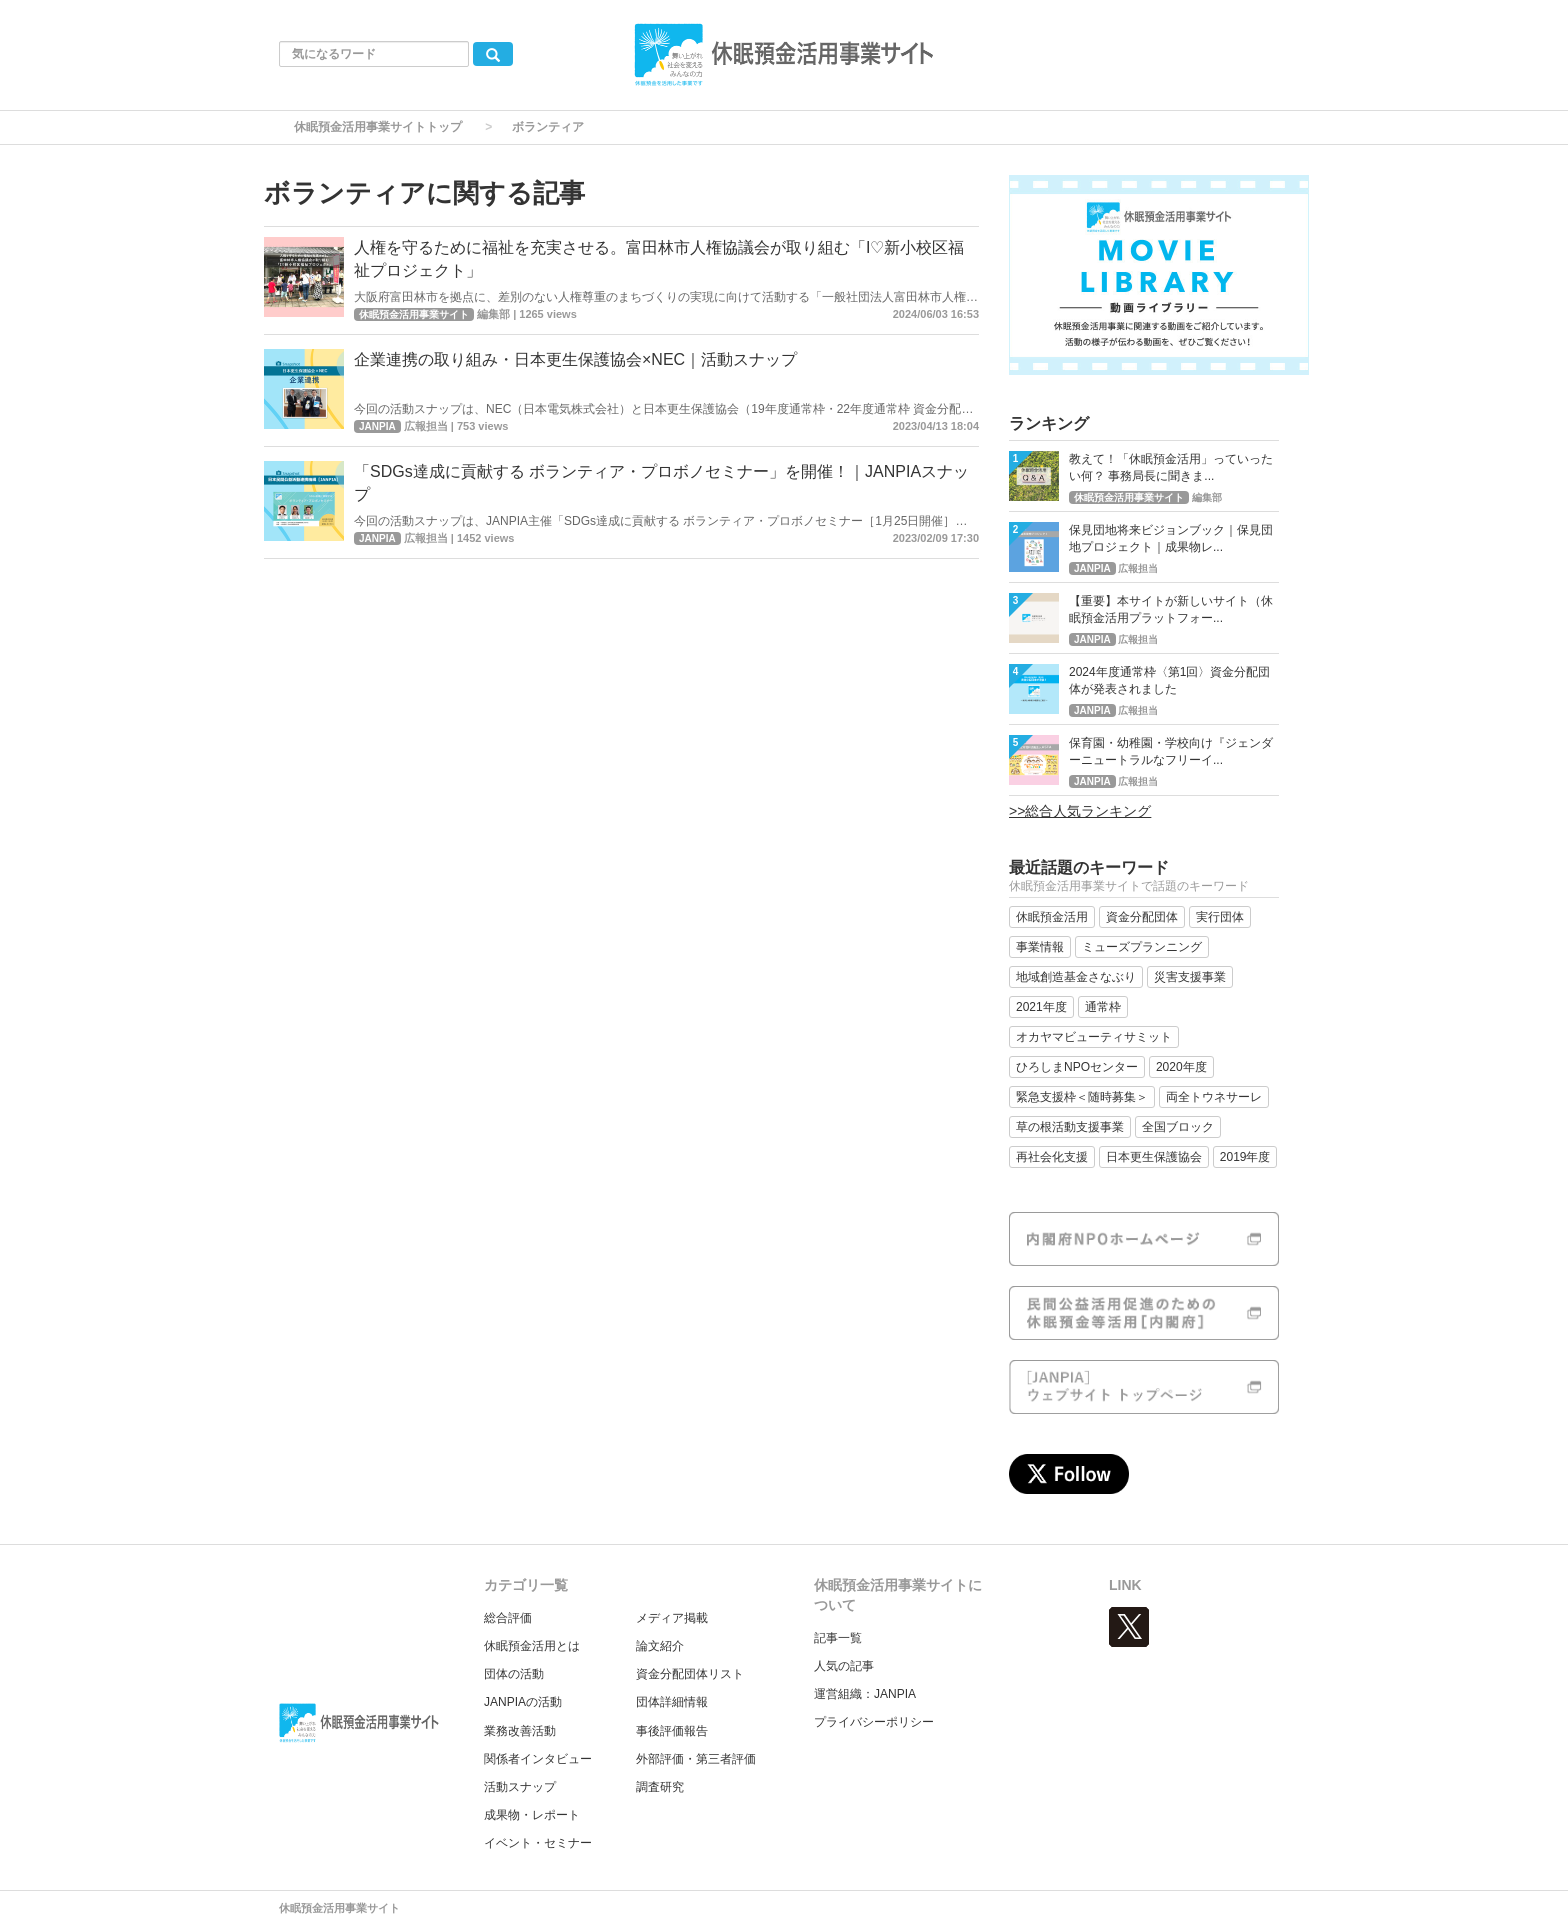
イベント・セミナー (538, 1843)
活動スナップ (520, 1787)
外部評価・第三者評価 (696, 1759)
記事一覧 (838, 1638)
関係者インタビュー (538, 1759)
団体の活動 (514, 1674)
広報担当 (426, 426)
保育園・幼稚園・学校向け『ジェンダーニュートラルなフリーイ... (1171, 751)
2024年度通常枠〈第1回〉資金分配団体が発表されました (1169, 680)
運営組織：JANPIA (865, 1694)
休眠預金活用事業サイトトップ (378, 127)
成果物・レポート (532, 1815)
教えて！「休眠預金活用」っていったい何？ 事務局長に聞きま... (1171, 467)
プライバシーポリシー (874, 1722)
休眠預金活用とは (532, 1646)
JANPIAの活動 (523, 1702)
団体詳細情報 (672, 1702)
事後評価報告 (672, 1731)
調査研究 (660, 1787)
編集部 (493, 314)
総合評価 (508, 1618)
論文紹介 (660, 1646)
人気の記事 (844, 1666)
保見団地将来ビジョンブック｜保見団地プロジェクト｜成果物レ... (1171, 538)
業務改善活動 (520, 1731)
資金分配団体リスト (690, 1674)
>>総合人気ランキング (1080, 811)
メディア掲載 (672, 1618)
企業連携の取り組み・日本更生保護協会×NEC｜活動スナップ (575, 359)
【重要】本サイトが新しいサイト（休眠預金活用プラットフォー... (1171, 609)
